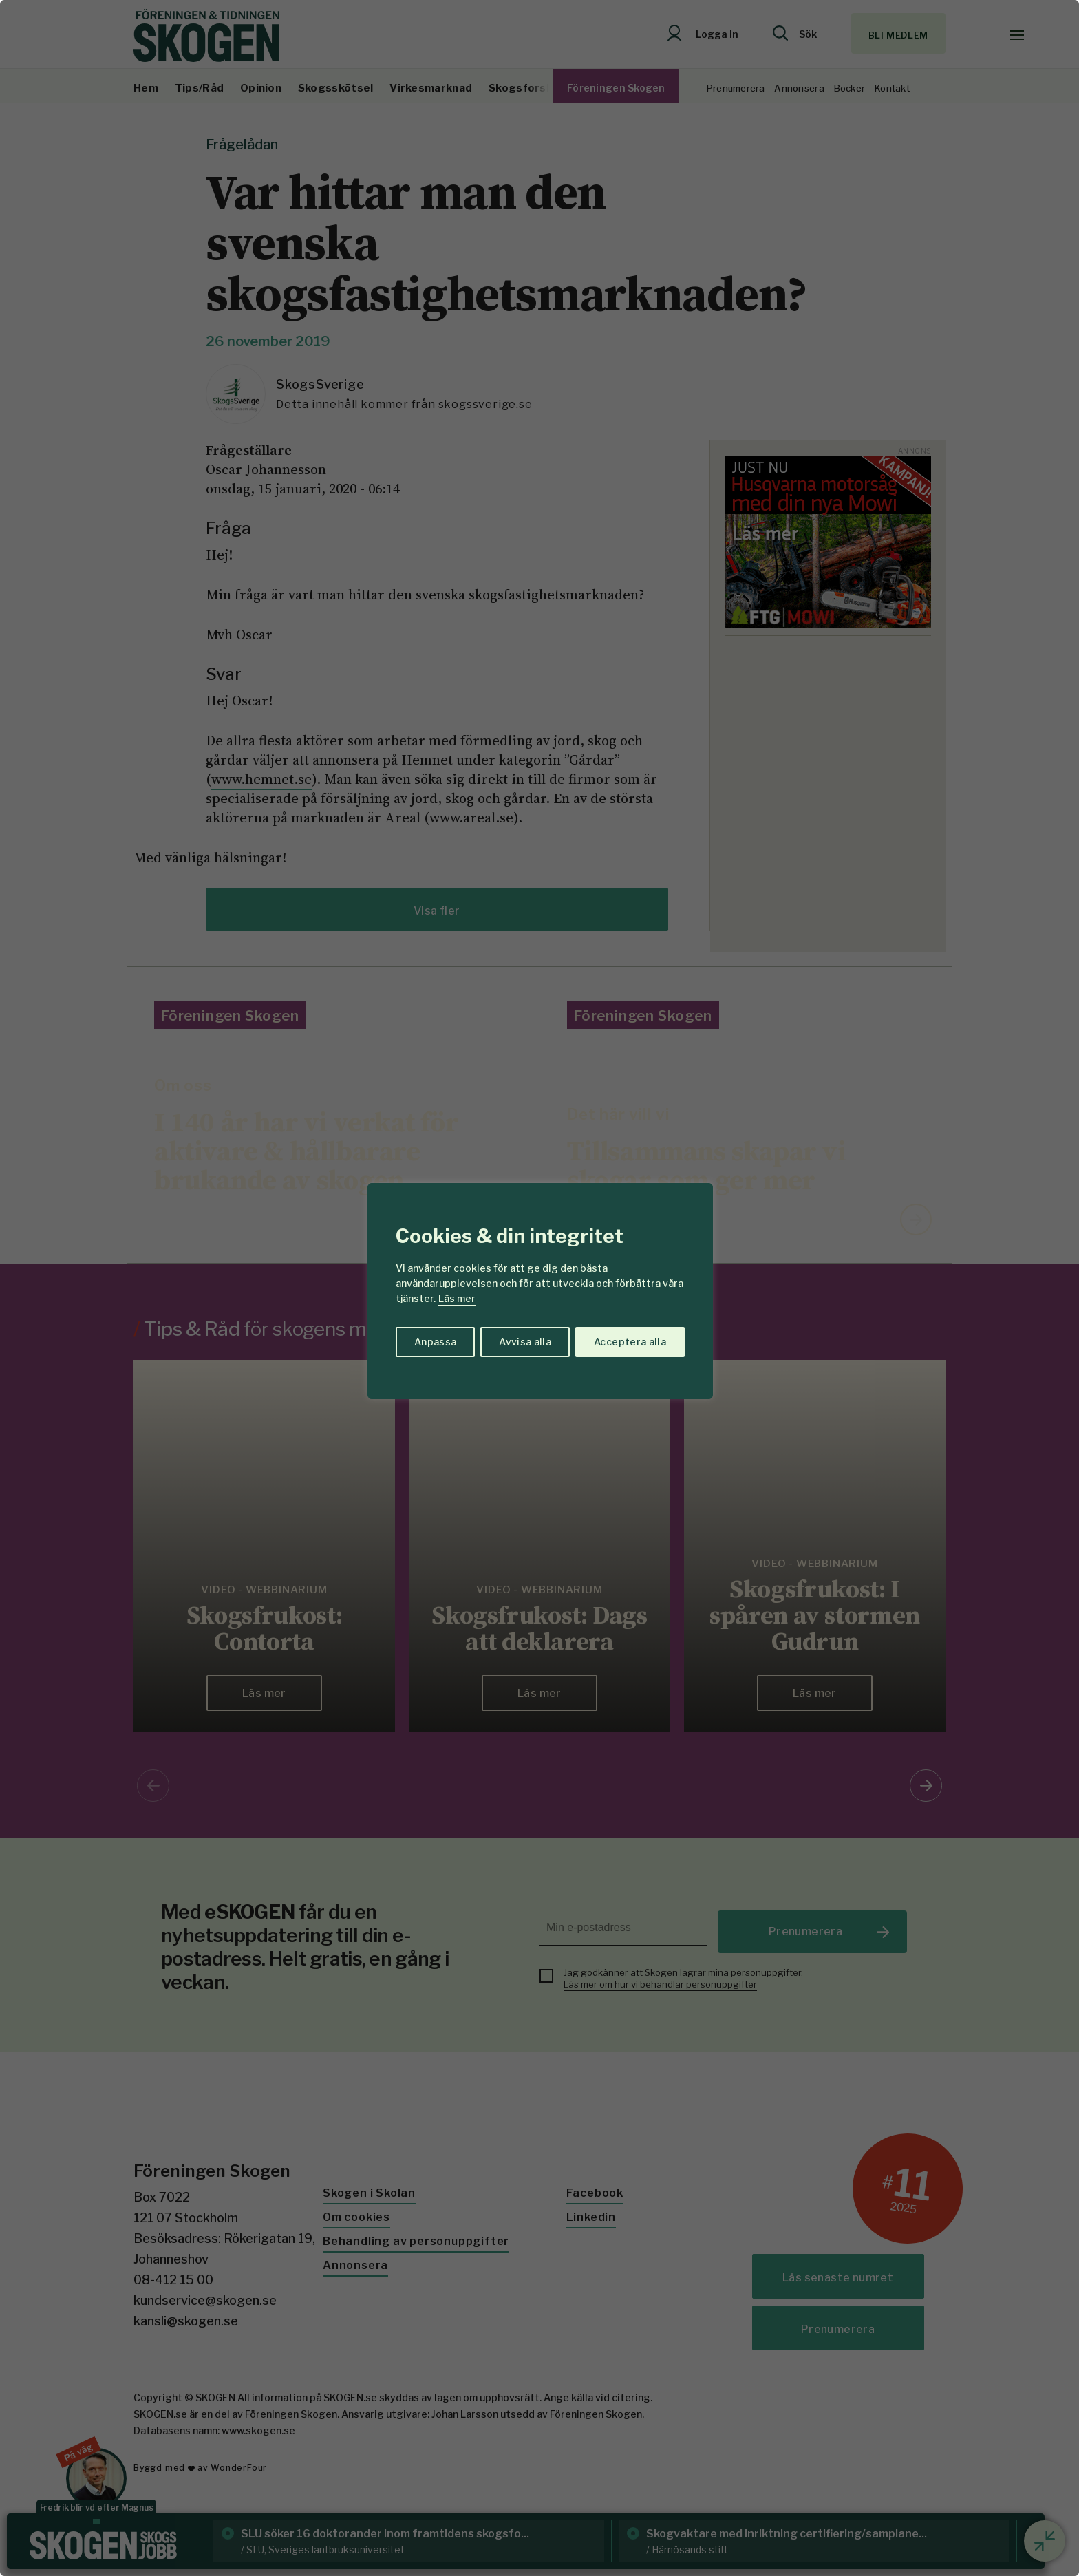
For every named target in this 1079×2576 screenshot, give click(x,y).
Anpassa (435, 1342)
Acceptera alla (630, 1342)
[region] (539, 1288)
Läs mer (457, 1298)
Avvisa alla (525, 1342)
